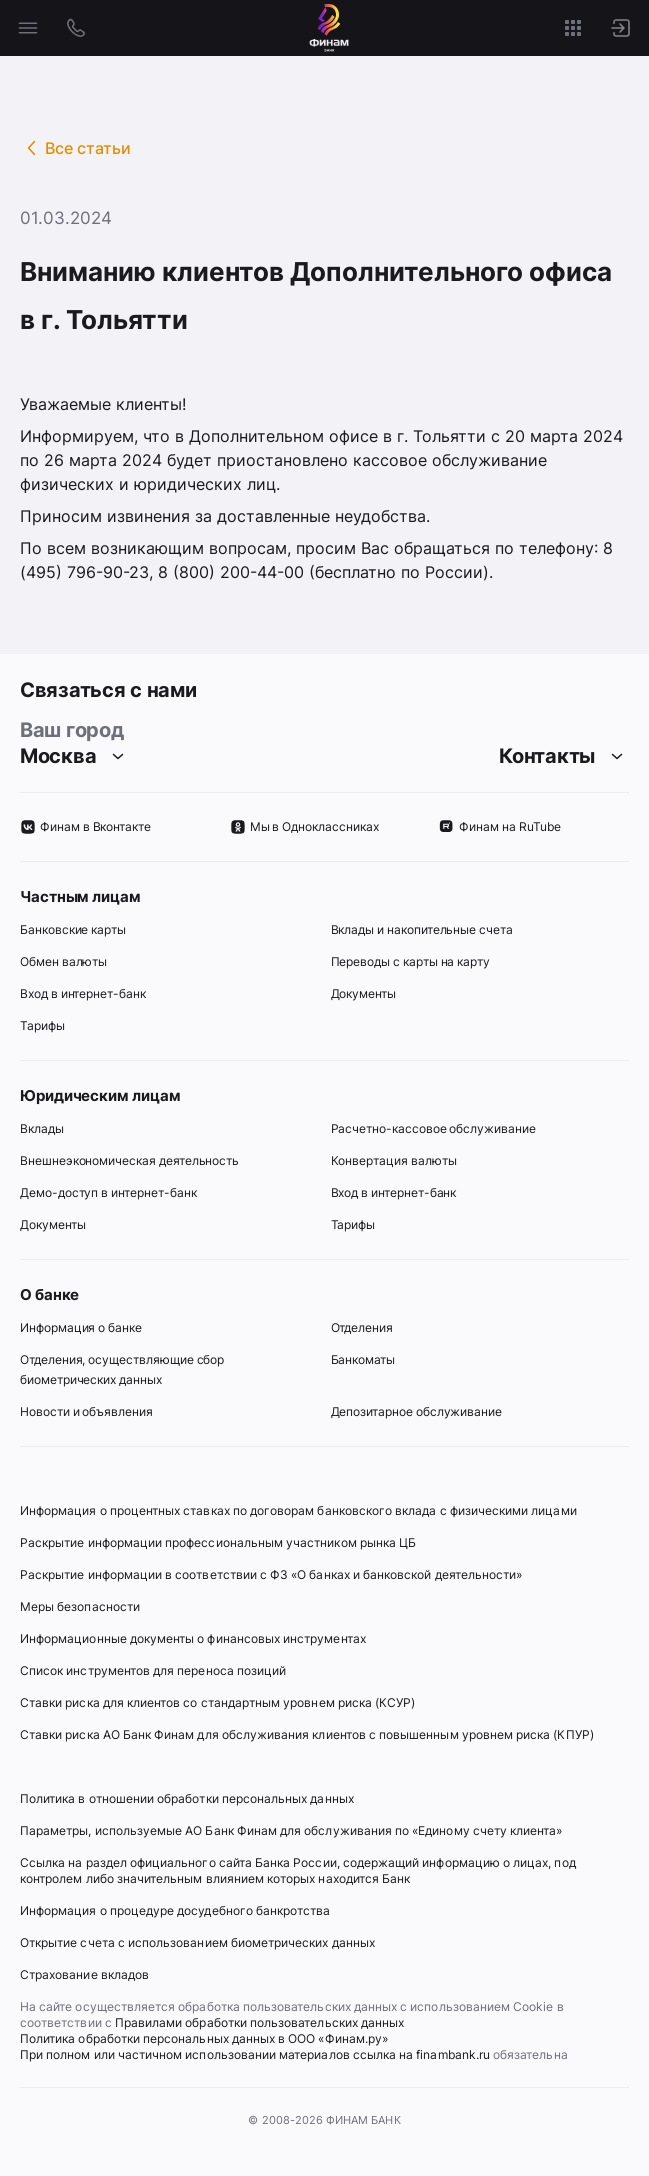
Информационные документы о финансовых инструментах (193, 1638)
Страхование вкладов (84, 1974)
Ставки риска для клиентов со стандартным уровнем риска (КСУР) (217, 1702)
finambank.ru (453, 2054)
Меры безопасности (80, 1606)
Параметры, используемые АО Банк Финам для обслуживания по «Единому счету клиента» (291, 1830)
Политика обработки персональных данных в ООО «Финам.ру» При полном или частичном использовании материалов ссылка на (218, 2046)
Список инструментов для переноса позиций (153, 1670)
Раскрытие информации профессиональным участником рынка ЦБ (218, 1542)
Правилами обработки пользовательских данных (258, 2022)
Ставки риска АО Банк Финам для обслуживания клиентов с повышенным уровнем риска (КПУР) (307, 1734)
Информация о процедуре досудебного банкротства (175, 1918)
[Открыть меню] (28, 28)
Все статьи (88, 148)
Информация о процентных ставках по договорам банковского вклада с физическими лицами (298, 1510)
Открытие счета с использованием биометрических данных (197, 1942)
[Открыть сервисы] (573, 28)
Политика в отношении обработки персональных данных (187, 1798)
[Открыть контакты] (76, 28)
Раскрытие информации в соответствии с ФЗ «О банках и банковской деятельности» (271, 1574)
